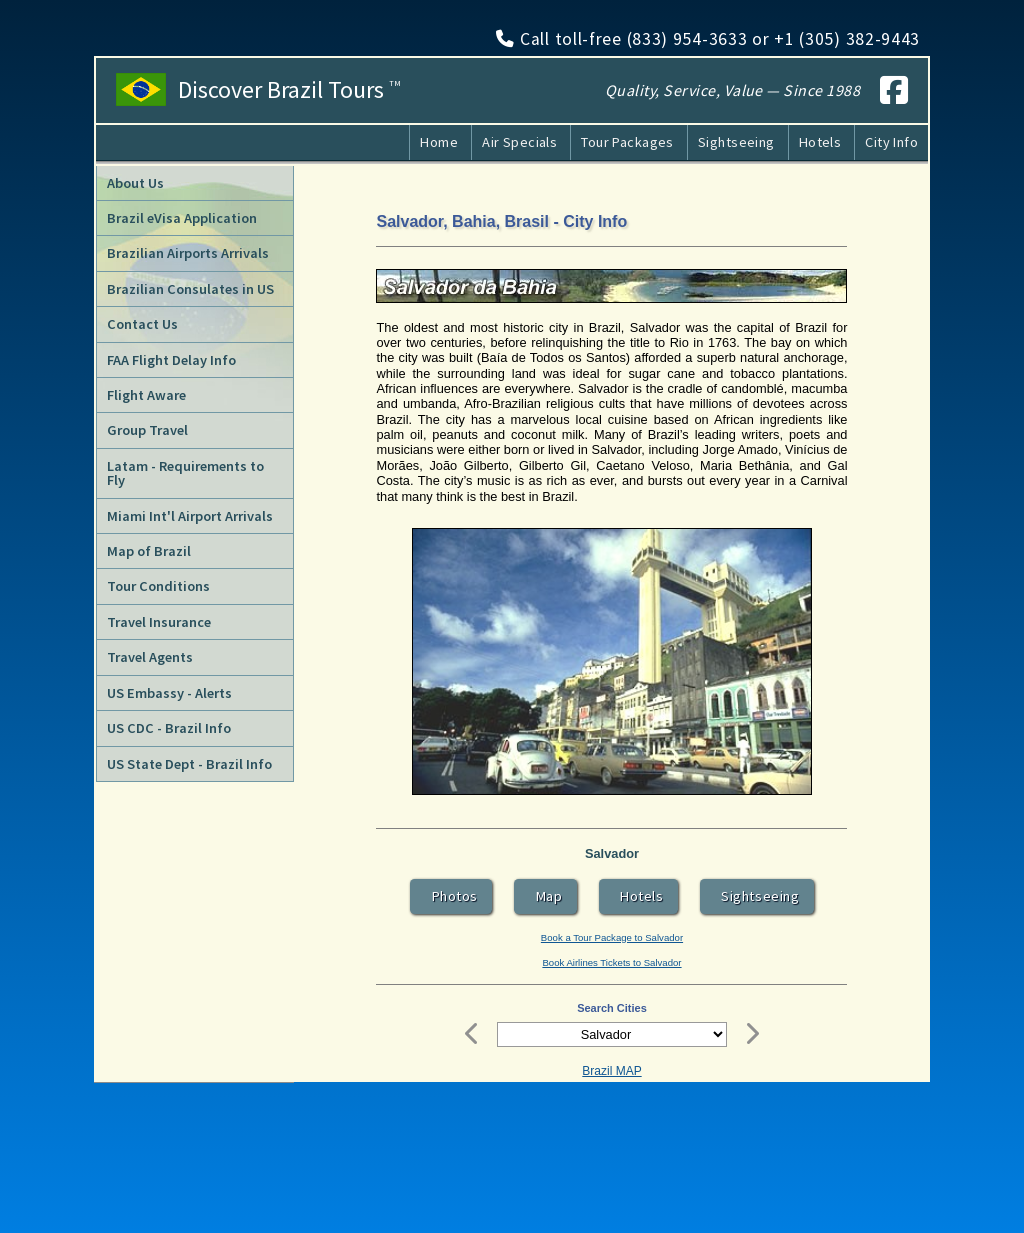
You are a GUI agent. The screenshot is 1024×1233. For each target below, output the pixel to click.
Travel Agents (150, 657)
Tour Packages (627, 142)
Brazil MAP (611, 1071)
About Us (135, 183)
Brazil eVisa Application (182, 218)
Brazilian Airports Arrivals (188, 253)
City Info (891, 142)
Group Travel (147, 430)
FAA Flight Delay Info (171, 360)
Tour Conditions (158, 586)
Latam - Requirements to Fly (185, 473)
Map (546, 896)
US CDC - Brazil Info (169, 728)
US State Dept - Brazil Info (189, 764)
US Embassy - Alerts (169, 693)
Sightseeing (736, 142)
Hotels (820, 142)
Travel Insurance (159, 622)
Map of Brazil (149, 551)
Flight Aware (146, 395)
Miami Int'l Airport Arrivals (190, 516)
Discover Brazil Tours (289, 90)
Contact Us (142, 324)
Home (439, 142)
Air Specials (519, 142)
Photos (451, 896)
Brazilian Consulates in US (190, 289)
